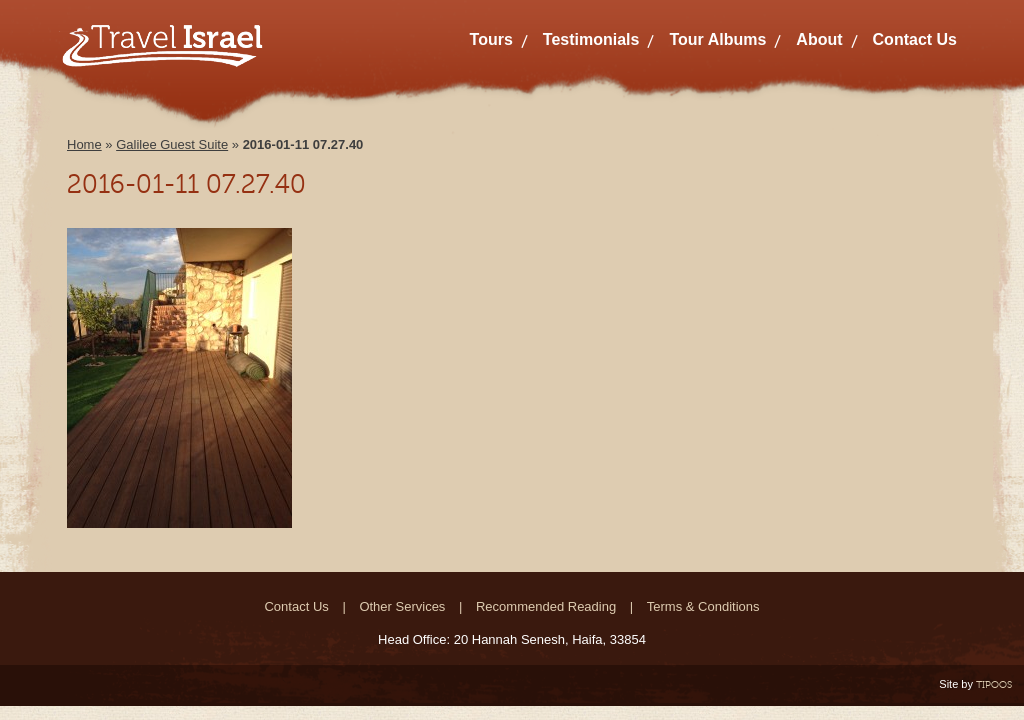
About (819, 39)
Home (84, 144)
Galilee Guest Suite (172, 144)
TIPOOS (994, 684)
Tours (491, 39)
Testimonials (591, 39)
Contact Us (915, 39)
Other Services (402, 606)
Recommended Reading (546, 606)
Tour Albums (717, 39)
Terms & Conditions (703, 606)
